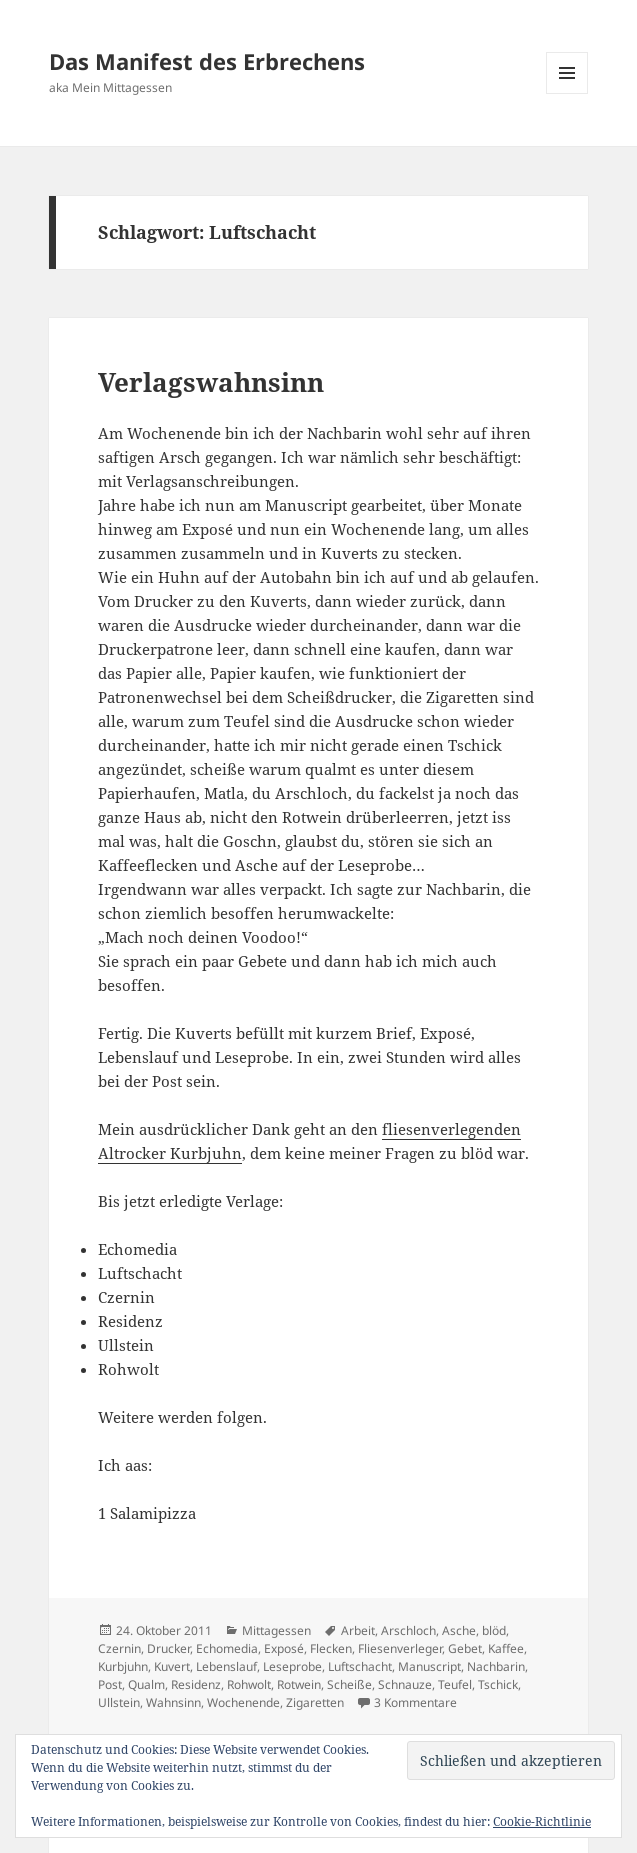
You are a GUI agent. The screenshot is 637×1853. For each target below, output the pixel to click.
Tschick (498, 1684)
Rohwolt (249, 1684)
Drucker (168, 1648)
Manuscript (429, 1666)
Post (110, 1684)
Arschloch (408, 1630)
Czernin (119, 1648)
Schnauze (405, 1684)
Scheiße (349, 1684)
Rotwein (299, 1684)
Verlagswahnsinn (211, 382)
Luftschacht (360, 1666)
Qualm (146, 1684)
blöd (494, 1630)
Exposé (284, 1648)
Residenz (196, 1684)
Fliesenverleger (400, 1648)
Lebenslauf (226, 1666)
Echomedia (227, 1648)
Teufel (455, 1684)
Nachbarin (496, 1666)
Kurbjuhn (123, 1666)
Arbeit (358, 1630)
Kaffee (506, 1648)
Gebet (465, 1648)
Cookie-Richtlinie (542, 1821)
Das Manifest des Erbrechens (207, 61)
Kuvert (172, 1666)
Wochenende (243, 1702)
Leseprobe (292, 1666)
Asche (459, 1630)
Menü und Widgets (567, 93)
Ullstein (119, 1702)
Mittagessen (276, 1630)
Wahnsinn (173, 1702)
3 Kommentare (415, 1702)
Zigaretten (315, 1702)
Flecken (331, 1648)
